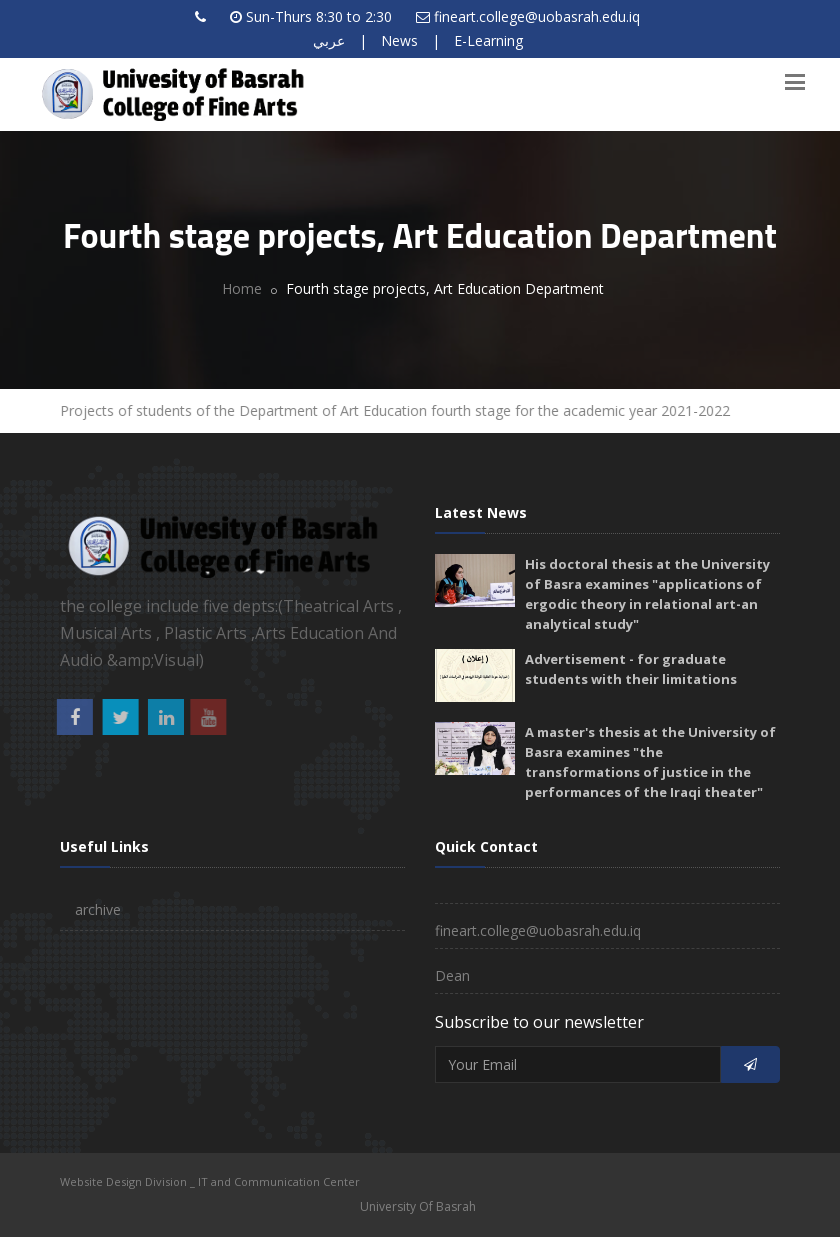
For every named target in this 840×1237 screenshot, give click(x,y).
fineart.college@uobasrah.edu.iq (537, 16)
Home (242, 288)
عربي (329, 40)
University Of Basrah (418, 1206)
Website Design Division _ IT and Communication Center (210, 1181)
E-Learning (488, 40)
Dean (452, 975)
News (399, 40)
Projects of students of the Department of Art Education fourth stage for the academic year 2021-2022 (396, 410)
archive (98, 909)
